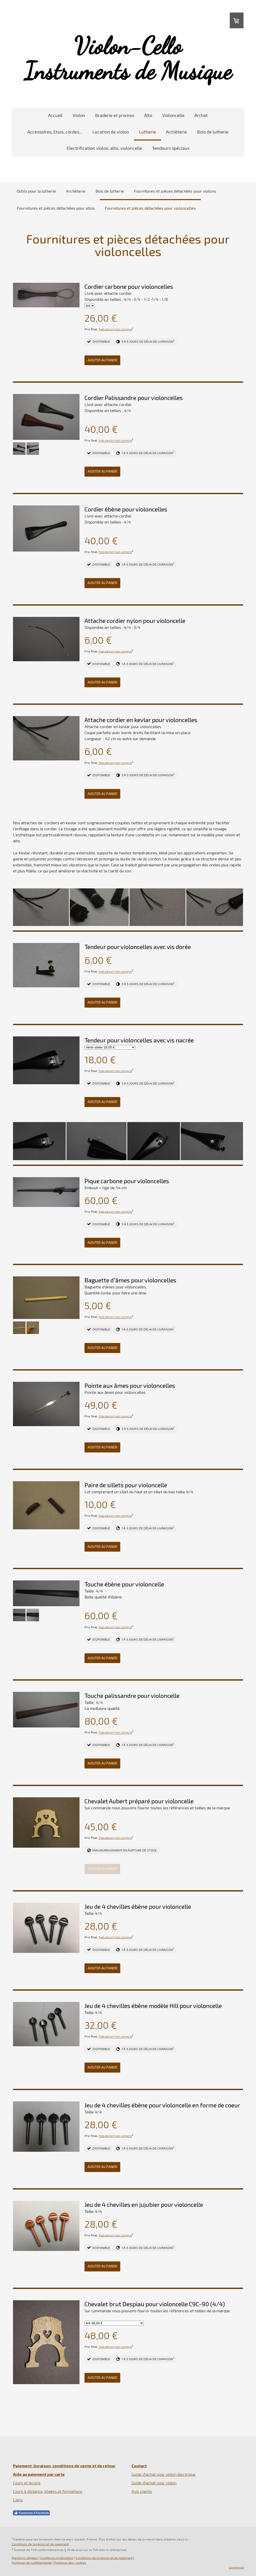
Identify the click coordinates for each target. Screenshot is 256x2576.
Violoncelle (173, 115)
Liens (18, 2499)
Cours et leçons (26, 2482)
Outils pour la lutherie (36, 191)
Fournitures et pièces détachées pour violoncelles (150, 208)
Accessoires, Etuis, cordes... (55, 131)
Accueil (55, 115)
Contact (139, 2465)
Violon (78, 115)
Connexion (236, 2567)
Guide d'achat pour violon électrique (164, 2474)
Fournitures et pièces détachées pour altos (56, 208)
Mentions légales (25, 2558)
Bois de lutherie (212, 131)
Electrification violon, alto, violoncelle (104, 148)
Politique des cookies (70, 2562)
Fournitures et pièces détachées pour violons (175, 191)
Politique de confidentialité (32, 2562)
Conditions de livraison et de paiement (40, 2544)
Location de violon (110, 131)
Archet (201, 115)
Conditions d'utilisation (56, 2558)
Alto (148, 115)
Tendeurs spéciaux (171, 148)
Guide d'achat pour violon (154, 2482)
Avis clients (142, 2491)
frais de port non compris (115, 329)
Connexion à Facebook (31, 2513)
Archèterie (176, 131)
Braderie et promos (114, 115)
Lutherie (147, 131)
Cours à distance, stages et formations (47, 2491)
